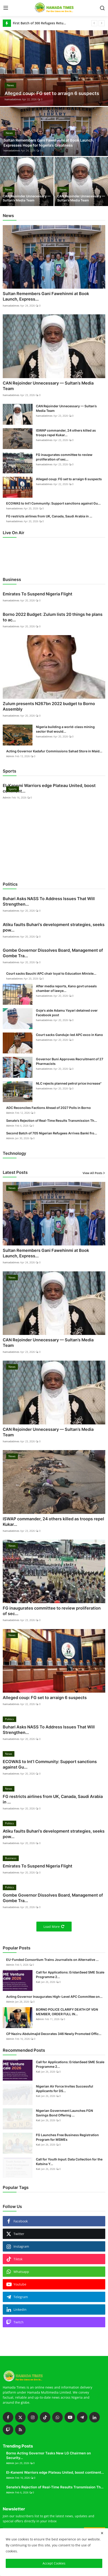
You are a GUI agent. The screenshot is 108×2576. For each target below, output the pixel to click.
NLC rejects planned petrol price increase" (69, 1083)
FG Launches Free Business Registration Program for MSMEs (67, 2137)
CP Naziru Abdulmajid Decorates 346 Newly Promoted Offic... (53, 2034)
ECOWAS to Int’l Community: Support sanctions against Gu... (53, 503)
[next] (102, 23)
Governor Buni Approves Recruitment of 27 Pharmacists (69, 1061)
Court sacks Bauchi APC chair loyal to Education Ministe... (51, 973)
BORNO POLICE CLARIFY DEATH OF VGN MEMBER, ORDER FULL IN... (67, 2011)
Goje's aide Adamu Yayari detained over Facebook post (67, 1012)
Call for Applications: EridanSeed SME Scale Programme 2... (70, 1974)
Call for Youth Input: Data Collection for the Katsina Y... (69, 2161)
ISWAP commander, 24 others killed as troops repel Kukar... (66, 432)
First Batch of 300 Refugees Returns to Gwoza (39, 23)
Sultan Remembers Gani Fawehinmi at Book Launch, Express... (46, 296)
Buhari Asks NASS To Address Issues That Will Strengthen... (49, 901)
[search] (102, 8)
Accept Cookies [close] (54, 2563)
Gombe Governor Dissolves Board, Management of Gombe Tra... (53, 953)
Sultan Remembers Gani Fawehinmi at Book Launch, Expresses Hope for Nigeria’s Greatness (48, 143)
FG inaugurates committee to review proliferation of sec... (64, 457)
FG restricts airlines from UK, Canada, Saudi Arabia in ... (49, 516)
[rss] (20, 2429)
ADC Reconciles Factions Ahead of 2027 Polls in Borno (48, 1108)
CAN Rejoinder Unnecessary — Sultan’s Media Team (27, 198)
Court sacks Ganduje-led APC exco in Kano (69, 1035)
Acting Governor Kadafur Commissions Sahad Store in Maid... (54, 751)
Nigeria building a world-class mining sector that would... (65, 729)
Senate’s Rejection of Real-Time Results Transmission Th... (51, 1120)
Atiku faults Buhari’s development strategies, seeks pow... (54, 927)
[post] (54, 68)
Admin (10, 756)
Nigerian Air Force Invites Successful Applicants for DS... (64, 2088)
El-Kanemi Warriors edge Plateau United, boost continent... (49, 788)
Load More (54, 1926)
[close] (102, 2533)
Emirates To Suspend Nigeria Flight (37, 594)
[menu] (5, 8)
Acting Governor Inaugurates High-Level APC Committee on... (54, 1996)
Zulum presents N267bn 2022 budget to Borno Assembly (49, 706)
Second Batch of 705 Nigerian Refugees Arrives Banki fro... (51, 1133)
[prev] (94, 23)
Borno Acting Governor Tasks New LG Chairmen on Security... (48, 2455)
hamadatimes (13, 99)
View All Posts (94, 1173)
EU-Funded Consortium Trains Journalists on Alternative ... (52, 1960)
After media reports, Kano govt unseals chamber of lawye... (66, 988)
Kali (38, 1982)
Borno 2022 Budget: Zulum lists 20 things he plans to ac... (53, 617)
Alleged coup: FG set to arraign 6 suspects (69, 479)
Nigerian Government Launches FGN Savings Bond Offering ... (64, 2113)
